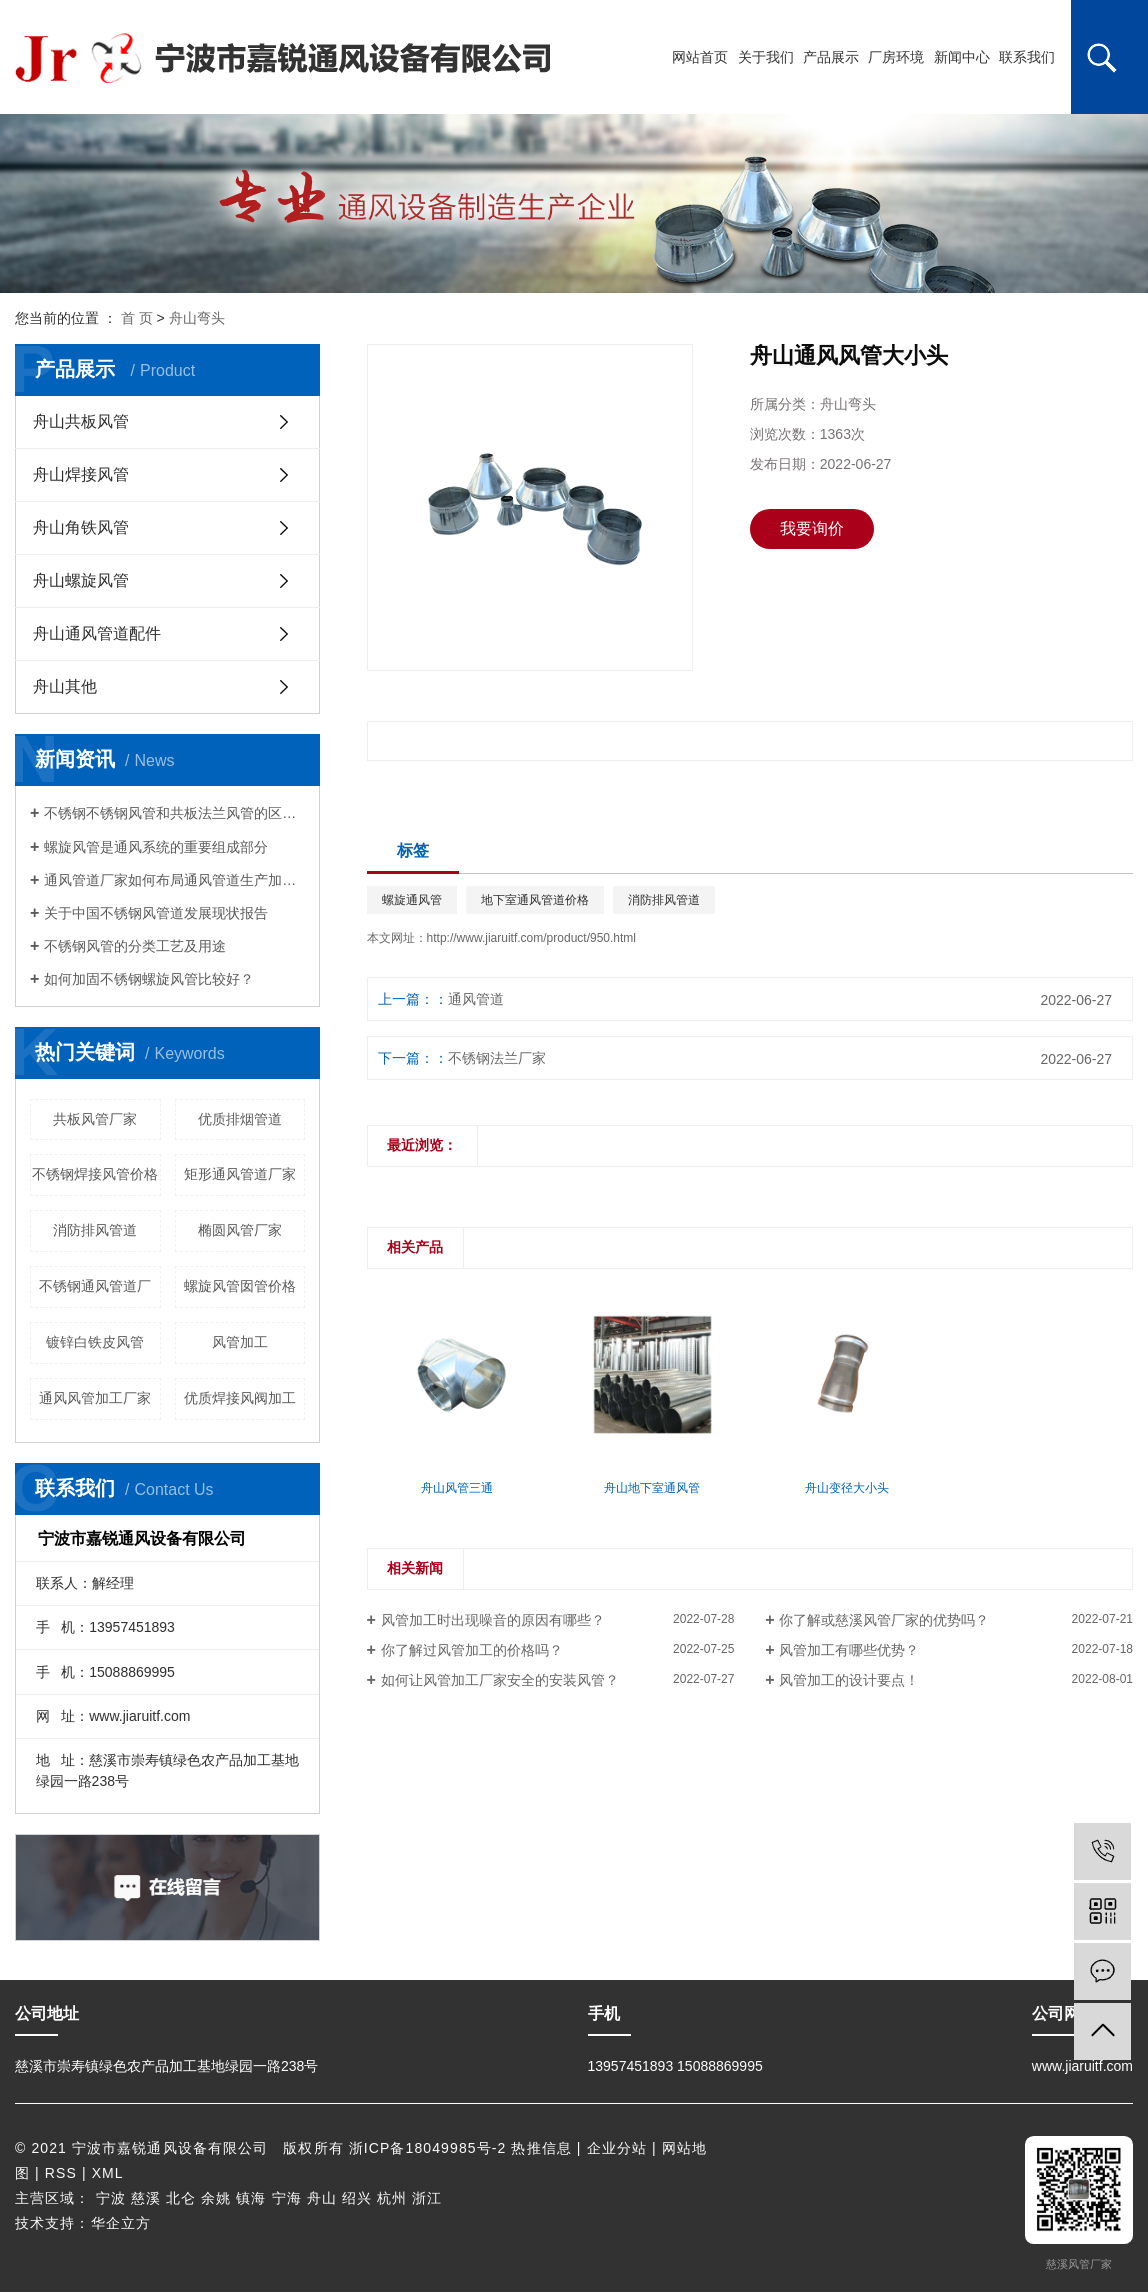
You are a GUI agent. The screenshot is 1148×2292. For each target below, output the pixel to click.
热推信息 (541, 2148)
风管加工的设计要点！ (849, 1680)
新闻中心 (962, 57)
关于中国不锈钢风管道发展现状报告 (156, 913)
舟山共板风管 (81, 421)
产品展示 (831, 57)
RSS (61, 2173)
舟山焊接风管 (81, 474)
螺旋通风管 (412, 900)
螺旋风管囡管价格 (240, 1286)
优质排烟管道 (240, 1119)
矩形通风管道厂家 (240, 1174)
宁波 (111, 2198)
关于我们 (766, 57)
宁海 (287, 2198)
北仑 (181, 2198)
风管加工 (240, 1342)
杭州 (392, 2198)
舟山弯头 (197, 318)
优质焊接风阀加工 (240, 1398)
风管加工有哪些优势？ (849, 1650)
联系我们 (1027, 57)
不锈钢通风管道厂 (95, 1286)
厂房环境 (896, 57)
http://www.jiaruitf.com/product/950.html (531, 938)
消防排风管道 (95, 1230)
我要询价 (812, 528)
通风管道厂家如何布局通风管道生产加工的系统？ (174, 880)
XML (108, 2173)
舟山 (322, 2198)
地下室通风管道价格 (535, 900)
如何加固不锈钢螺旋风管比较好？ (149, 979)
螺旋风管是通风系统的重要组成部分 (156, 847)
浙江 (427, 2198)
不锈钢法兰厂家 (497, 1058)
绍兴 (357, 2198)
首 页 (137, 318)
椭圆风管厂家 (240, 1230)
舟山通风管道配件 (97, 633)
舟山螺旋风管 (81, 580)
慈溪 (146, 2198)
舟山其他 (65, 686)
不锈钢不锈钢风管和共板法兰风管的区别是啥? (174, 813)
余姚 (216, 2198)
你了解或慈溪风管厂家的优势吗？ (884, 1620)
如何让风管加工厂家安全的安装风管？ (500, 1680)
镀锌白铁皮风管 (95, 1342)
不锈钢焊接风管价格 (95, 1174)
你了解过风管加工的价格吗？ (472, 1650)
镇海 (251, 2198)
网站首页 (700, 57)
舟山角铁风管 (81, 527)
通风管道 (476, 999)
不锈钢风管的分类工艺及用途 (135, 946)
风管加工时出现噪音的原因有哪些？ (493, 1620)
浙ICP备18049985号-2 (428, 2148)
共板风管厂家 (95, 1119)
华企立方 (121, 2223)
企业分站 (617, 2148)
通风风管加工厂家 (95, 1398)
